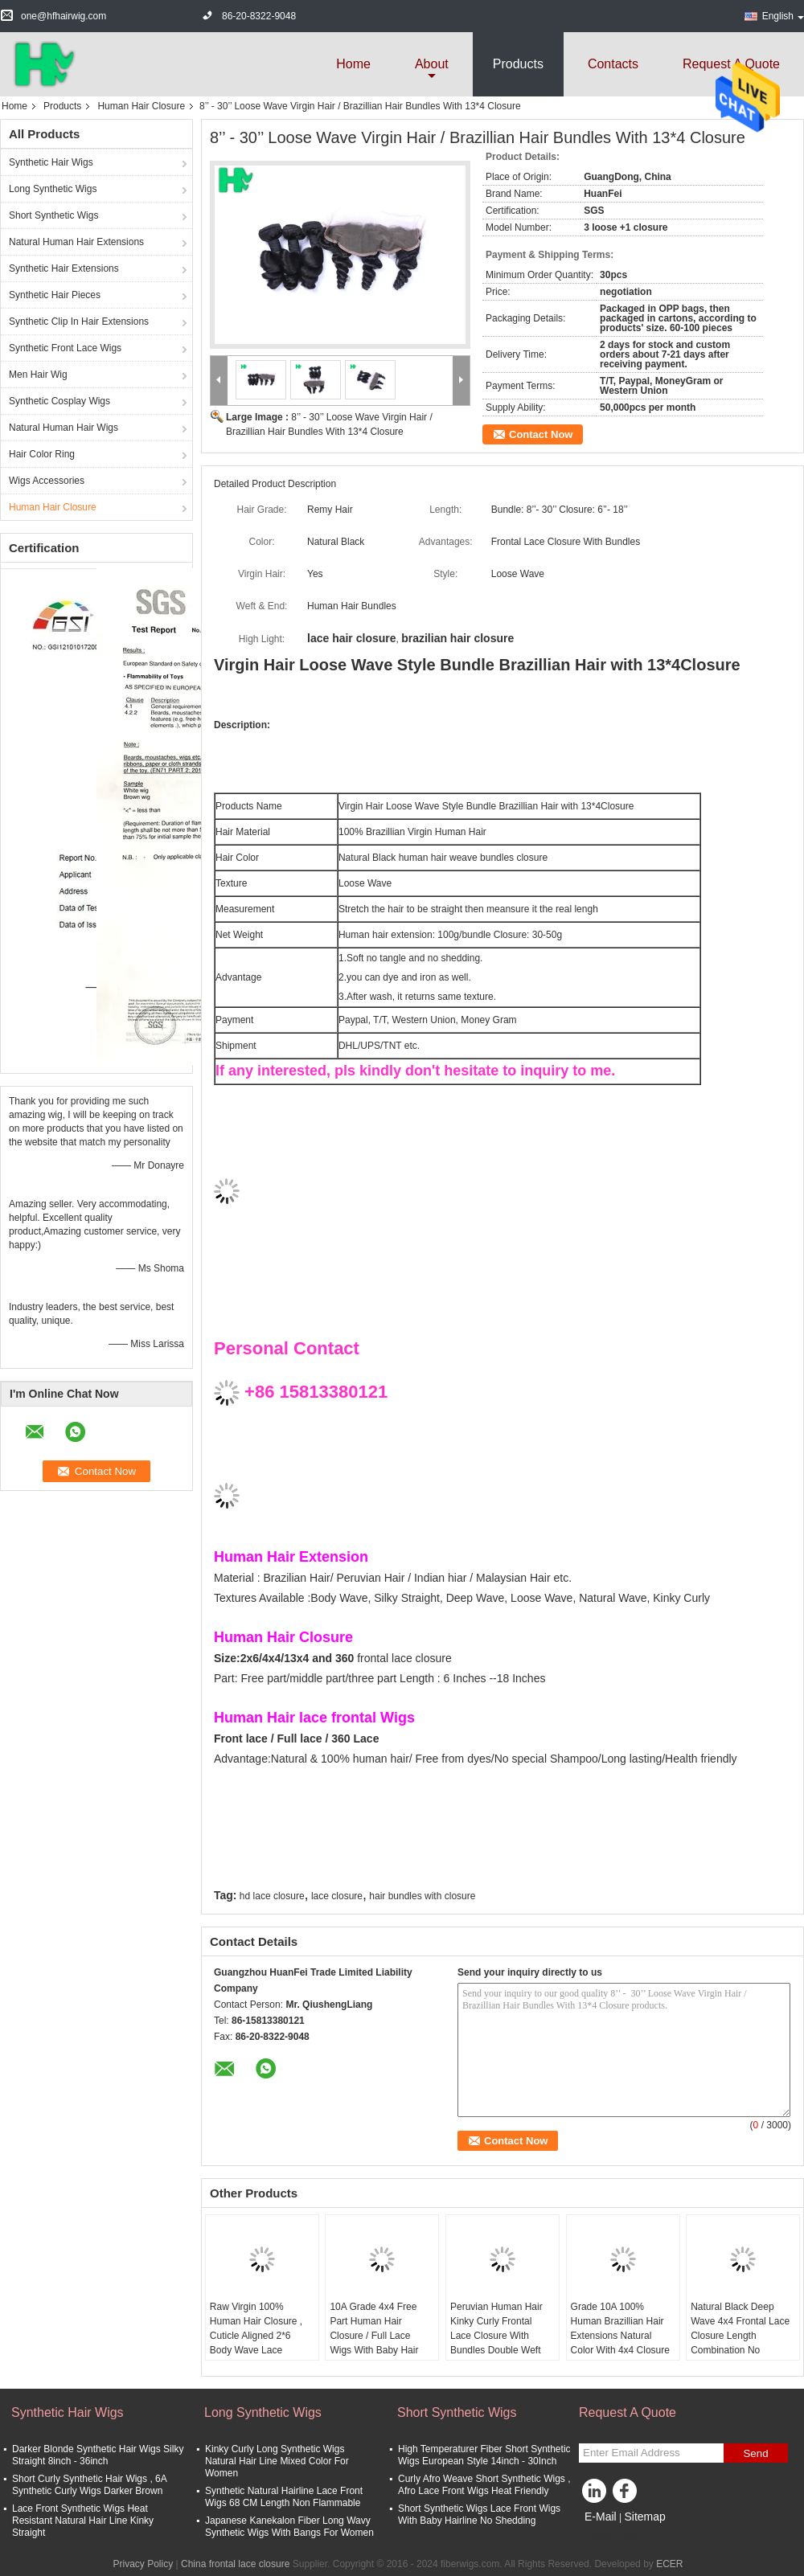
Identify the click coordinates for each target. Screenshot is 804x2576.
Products (518, 64)
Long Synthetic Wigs (52, 189)
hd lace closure (272, 1896)
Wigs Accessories (46, 480)
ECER (669, 2564)
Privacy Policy (143, 2564)
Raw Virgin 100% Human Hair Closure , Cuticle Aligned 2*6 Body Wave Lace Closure (256, 2335)
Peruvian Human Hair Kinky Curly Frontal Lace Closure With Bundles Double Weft (496, 2328)
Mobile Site (607, 2536)
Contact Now (540, 434)
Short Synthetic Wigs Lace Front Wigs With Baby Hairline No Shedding (479, 2514)
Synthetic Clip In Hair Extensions (79, 321)
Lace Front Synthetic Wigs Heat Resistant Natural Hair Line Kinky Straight (83, 2520)
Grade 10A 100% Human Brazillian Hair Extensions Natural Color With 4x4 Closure (620, 2328)
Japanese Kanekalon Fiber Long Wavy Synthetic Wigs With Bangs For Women (289, 2526)
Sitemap (644, 2516)
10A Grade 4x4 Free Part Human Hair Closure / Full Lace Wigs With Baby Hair (374, 2328)
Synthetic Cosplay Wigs (59, 401)
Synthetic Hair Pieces (54, 295)
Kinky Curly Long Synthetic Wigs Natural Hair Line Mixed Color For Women (277, 2461)
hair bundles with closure (422, 1896)
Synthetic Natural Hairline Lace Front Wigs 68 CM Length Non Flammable (284, 2496)
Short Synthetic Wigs (53, 215)
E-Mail (601, 2516)
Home (353, 64)
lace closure (337, 1896)
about (432, 64)
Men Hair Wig (38, 374)
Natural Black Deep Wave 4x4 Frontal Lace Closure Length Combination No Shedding (740, 2335)
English (783, 16)
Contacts (613, 64)
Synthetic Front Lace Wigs (65, 348)
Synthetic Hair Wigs (51, 162)
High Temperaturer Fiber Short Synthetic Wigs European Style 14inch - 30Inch (484, 2455)
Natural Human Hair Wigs (63, 427)
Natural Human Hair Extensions (76, 242)
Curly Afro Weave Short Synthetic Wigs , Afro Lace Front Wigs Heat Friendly (484, 2484)
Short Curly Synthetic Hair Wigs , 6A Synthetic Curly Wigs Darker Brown (89, 2484)
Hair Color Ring (42, 454)
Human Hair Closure (141, 106)
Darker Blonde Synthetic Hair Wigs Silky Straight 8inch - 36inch (97, 2455)
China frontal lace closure (235, 2564)
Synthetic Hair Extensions (64, 268)
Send (755, 2453)
